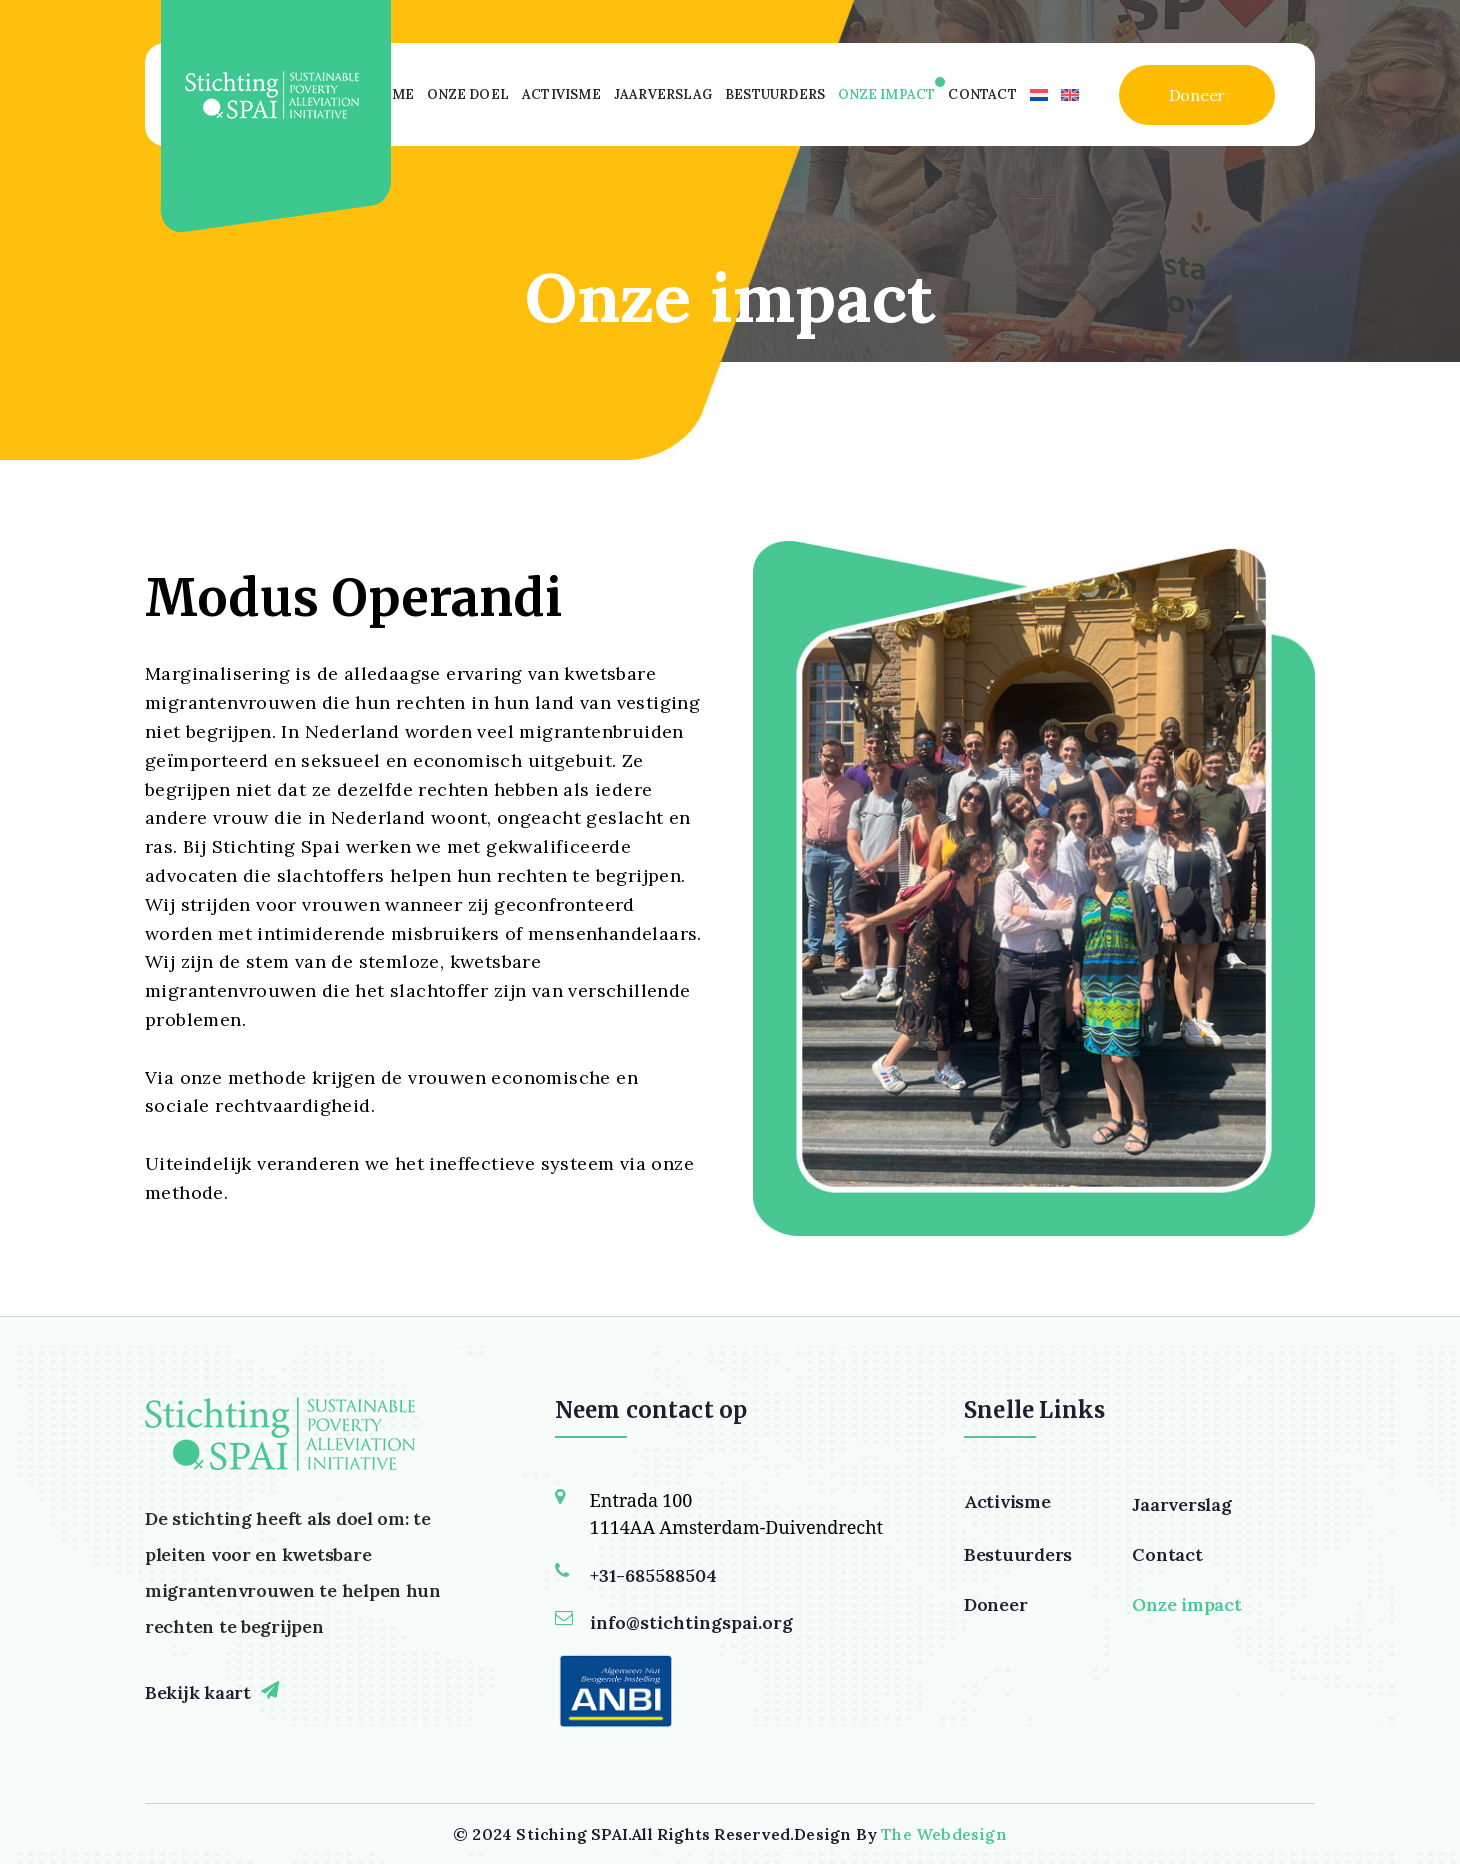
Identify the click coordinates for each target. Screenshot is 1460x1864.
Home (391, 95)
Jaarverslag (663, 95)
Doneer (1197, 95)
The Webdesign (944, 1834)
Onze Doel (468, 95)
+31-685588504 (653, 1575)
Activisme (561, 95)
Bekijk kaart (198, 1692)
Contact (982, 95)
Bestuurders (775, 95)
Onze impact (886, 95)
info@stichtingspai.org (691, 1622)
